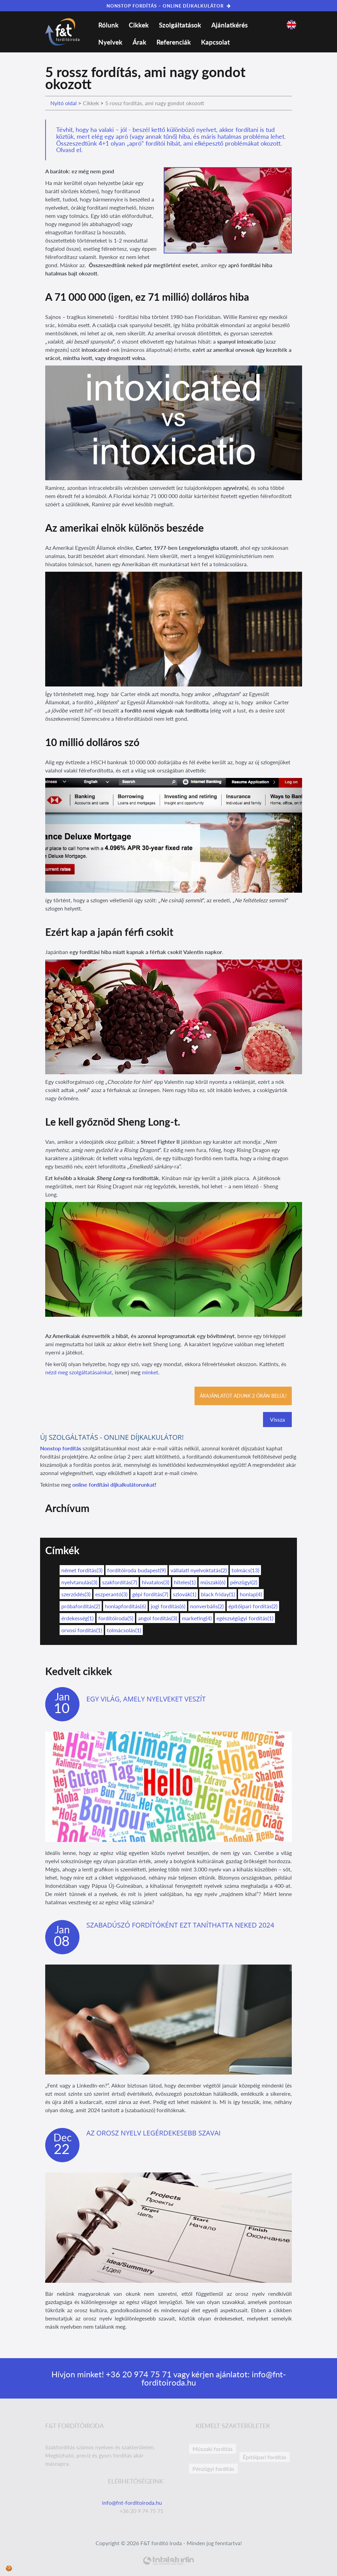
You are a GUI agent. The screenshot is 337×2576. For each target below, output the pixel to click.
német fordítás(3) (81, 1570)
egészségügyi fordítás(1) (244, 1618)
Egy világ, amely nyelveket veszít (146, 1699)
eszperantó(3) (111, 1594)
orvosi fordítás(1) (81, 1630)
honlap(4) (251, 1594)
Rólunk (108, 25)
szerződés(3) (75, 1594)
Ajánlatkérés (229, 25)
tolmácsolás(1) (124, 1630)
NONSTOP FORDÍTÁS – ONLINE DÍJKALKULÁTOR (169, 6)
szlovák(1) (184, 1594)
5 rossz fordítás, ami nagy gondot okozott (154, 103)
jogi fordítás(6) (168, 1606)
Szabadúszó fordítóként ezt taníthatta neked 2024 (180, 1925)
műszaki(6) (212, 1582)
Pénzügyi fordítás (213, 2468)
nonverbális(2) (207, 1606)
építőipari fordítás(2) (252, 1606)
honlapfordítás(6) (125, 1606)
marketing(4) (197, 1618)
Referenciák (174, 42)
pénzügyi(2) (243, 1582)
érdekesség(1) (77, 1618)
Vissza (277, 1419)
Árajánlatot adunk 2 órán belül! (243, 1396)
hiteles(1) (185, 1582)
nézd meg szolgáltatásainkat (78, 1372)
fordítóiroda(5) (115, 1618)
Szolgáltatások (180, 25)
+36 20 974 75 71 (138, 2374)
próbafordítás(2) (80, 1606)
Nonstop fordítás (60, 1448)
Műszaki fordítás (212, 2448)
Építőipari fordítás (264, 2457)
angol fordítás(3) (157, 1618)
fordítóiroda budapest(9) (136, 1570)
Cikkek (139, 25)
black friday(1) (218, 1594)
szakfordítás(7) (119, 1582)
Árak (139, 42)
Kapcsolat (215, 42)
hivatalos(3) (155, 1582)
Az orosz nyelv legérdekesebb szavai (153, 2133)
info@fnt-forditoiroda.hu (132, 2502)
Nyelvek (110, 42)
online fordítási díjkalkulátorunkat (113, 1484)
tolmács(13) (245, 1570)
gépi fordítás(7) (150, 1594)
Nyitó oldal (63, 103)
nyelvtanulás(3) (79, 1582)
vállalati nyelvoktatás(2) (199, 1570)
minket (150, 1372)
